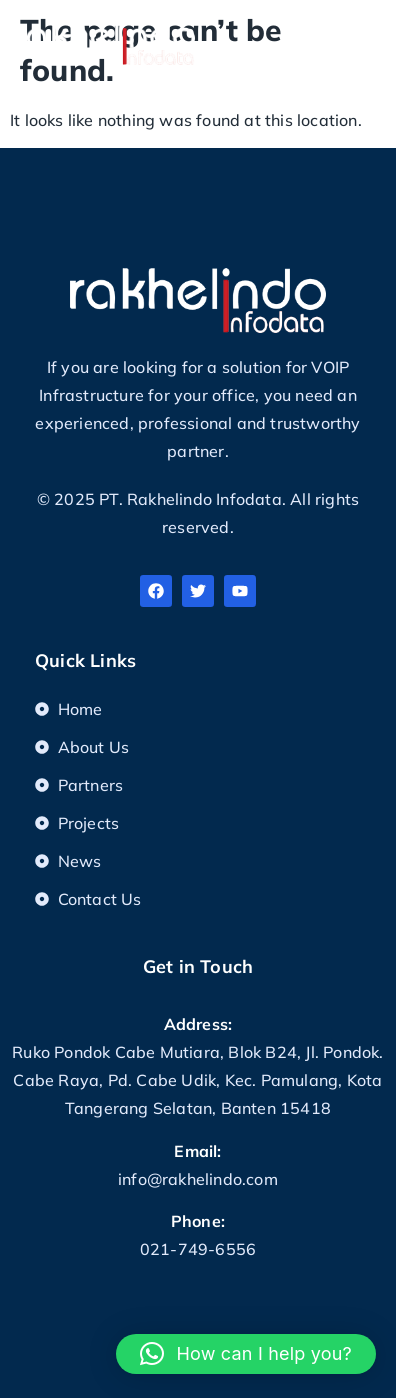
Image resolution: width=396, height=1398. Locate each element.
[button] (366, 37)
